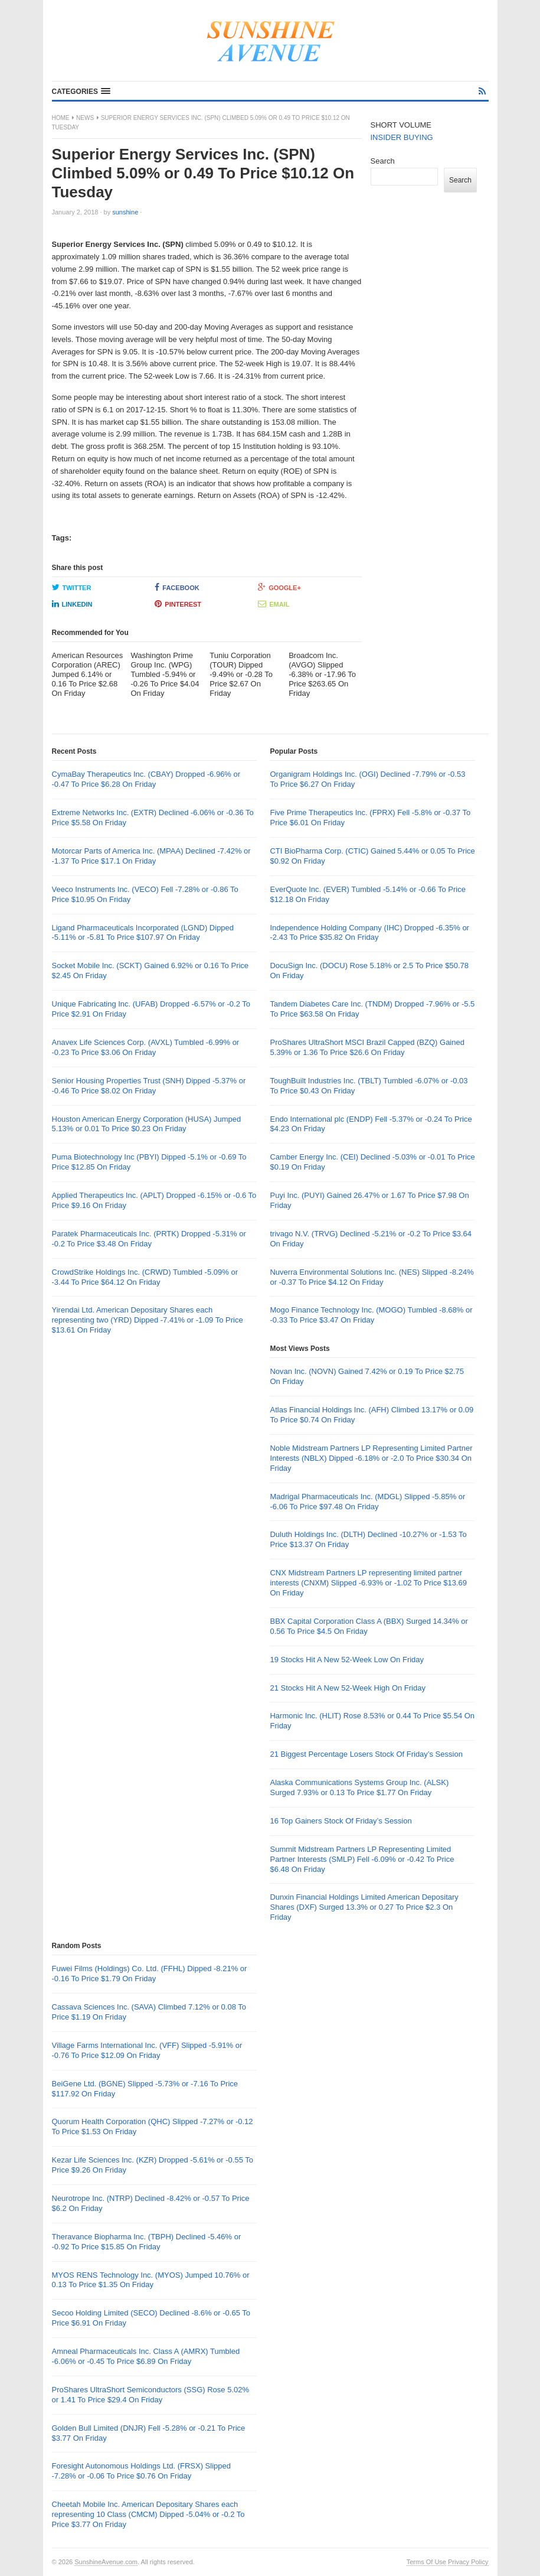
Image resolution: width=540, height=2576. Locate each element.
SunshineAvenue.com (106, 2561)
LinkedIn (72, 604)
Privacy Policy (468, 2561)
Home (61, 118)
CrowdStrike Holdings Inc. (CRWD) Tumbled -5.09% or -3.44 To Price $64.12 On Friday (145, 1277)
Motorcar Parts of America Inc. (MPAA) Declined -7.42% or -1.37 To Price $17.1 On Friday (151, 855)
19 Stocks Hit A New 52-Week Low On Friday (347, 1659)
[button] (81, 92)
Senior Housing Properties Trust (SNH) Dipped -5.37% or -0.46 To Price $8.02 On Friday (149, 1085)
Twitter (71, 587)
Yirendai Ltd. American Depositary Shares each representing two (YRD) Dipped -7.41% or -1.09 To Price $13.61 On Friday (147, 1319)
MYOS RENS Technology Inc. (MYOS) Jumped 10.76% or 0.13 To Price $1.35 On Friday (151, 2280)
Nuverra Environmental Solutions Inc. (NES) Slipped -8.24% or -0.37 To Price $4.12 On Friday (371, 1277)
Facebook (177, 587)
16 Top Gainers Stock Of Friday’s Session (340, 1820)
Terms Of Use (426, 2561)
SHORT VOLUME (401, 125)
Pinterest (178, 604)
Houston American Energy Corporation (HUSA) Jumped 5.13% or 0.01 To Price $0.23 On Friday (146, 1124)
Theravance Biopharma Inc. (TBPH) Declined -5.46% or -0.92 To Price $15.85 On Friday (146, 2241)
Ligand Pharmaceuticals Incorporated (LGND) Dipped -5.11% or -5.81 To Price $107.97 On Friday (143, 932)
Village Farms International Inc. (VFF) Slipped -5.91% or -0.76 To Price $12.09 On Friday (147, 2050)
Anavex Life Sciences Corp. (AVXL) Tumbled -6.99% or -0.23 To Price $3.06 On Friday (146, 1047)
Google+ (279, 587)
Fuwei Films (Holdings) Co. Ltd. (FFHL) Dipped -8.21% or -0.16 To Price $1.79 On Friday (149, 1973)
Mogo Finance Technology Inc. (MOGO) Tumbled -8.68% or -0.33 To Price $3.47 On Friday (371, 1314)
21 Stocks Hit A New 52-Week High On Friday (347, 1687)
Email (273, 604)
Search (383, 161)
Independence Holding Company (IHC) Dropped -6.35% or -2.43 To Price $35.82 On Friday (369, 932)
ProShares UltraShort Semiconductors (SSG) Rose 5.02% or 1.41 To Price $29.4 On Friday (151, 2394)
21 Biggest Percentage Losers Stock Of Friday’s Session (366, 1754)
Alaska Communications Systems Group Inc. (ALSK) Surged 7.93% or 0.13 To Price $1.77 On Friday (359, 1787)
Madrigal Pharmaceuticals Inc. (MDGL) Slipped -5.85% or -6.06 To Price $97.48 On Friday (367, 1501)
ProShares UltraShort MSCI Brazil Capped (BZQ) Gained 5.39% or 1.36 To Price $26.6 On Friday (367, 1047)
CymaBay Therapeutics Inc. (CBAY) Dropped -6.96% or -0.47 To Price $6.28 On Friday (146, 779)
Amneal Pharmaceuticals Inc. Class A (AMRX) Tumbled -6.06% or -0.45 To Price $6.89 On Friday (146, 2356)
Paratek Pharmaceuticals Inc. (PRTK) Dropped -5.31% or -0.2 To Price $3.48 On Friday (149, 1238)
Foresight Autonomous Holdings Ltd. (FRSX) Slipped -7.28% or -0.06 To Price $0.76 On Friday (141, 2470)
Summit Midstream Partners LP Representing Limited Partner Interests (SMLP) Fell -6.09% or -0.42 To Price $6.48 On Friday (362, 1859)
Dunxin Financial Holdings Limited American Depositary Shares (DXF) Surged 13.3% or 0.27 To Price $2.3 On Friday (364, 1907)
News (85, 118)
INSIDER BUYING (402, 137)
